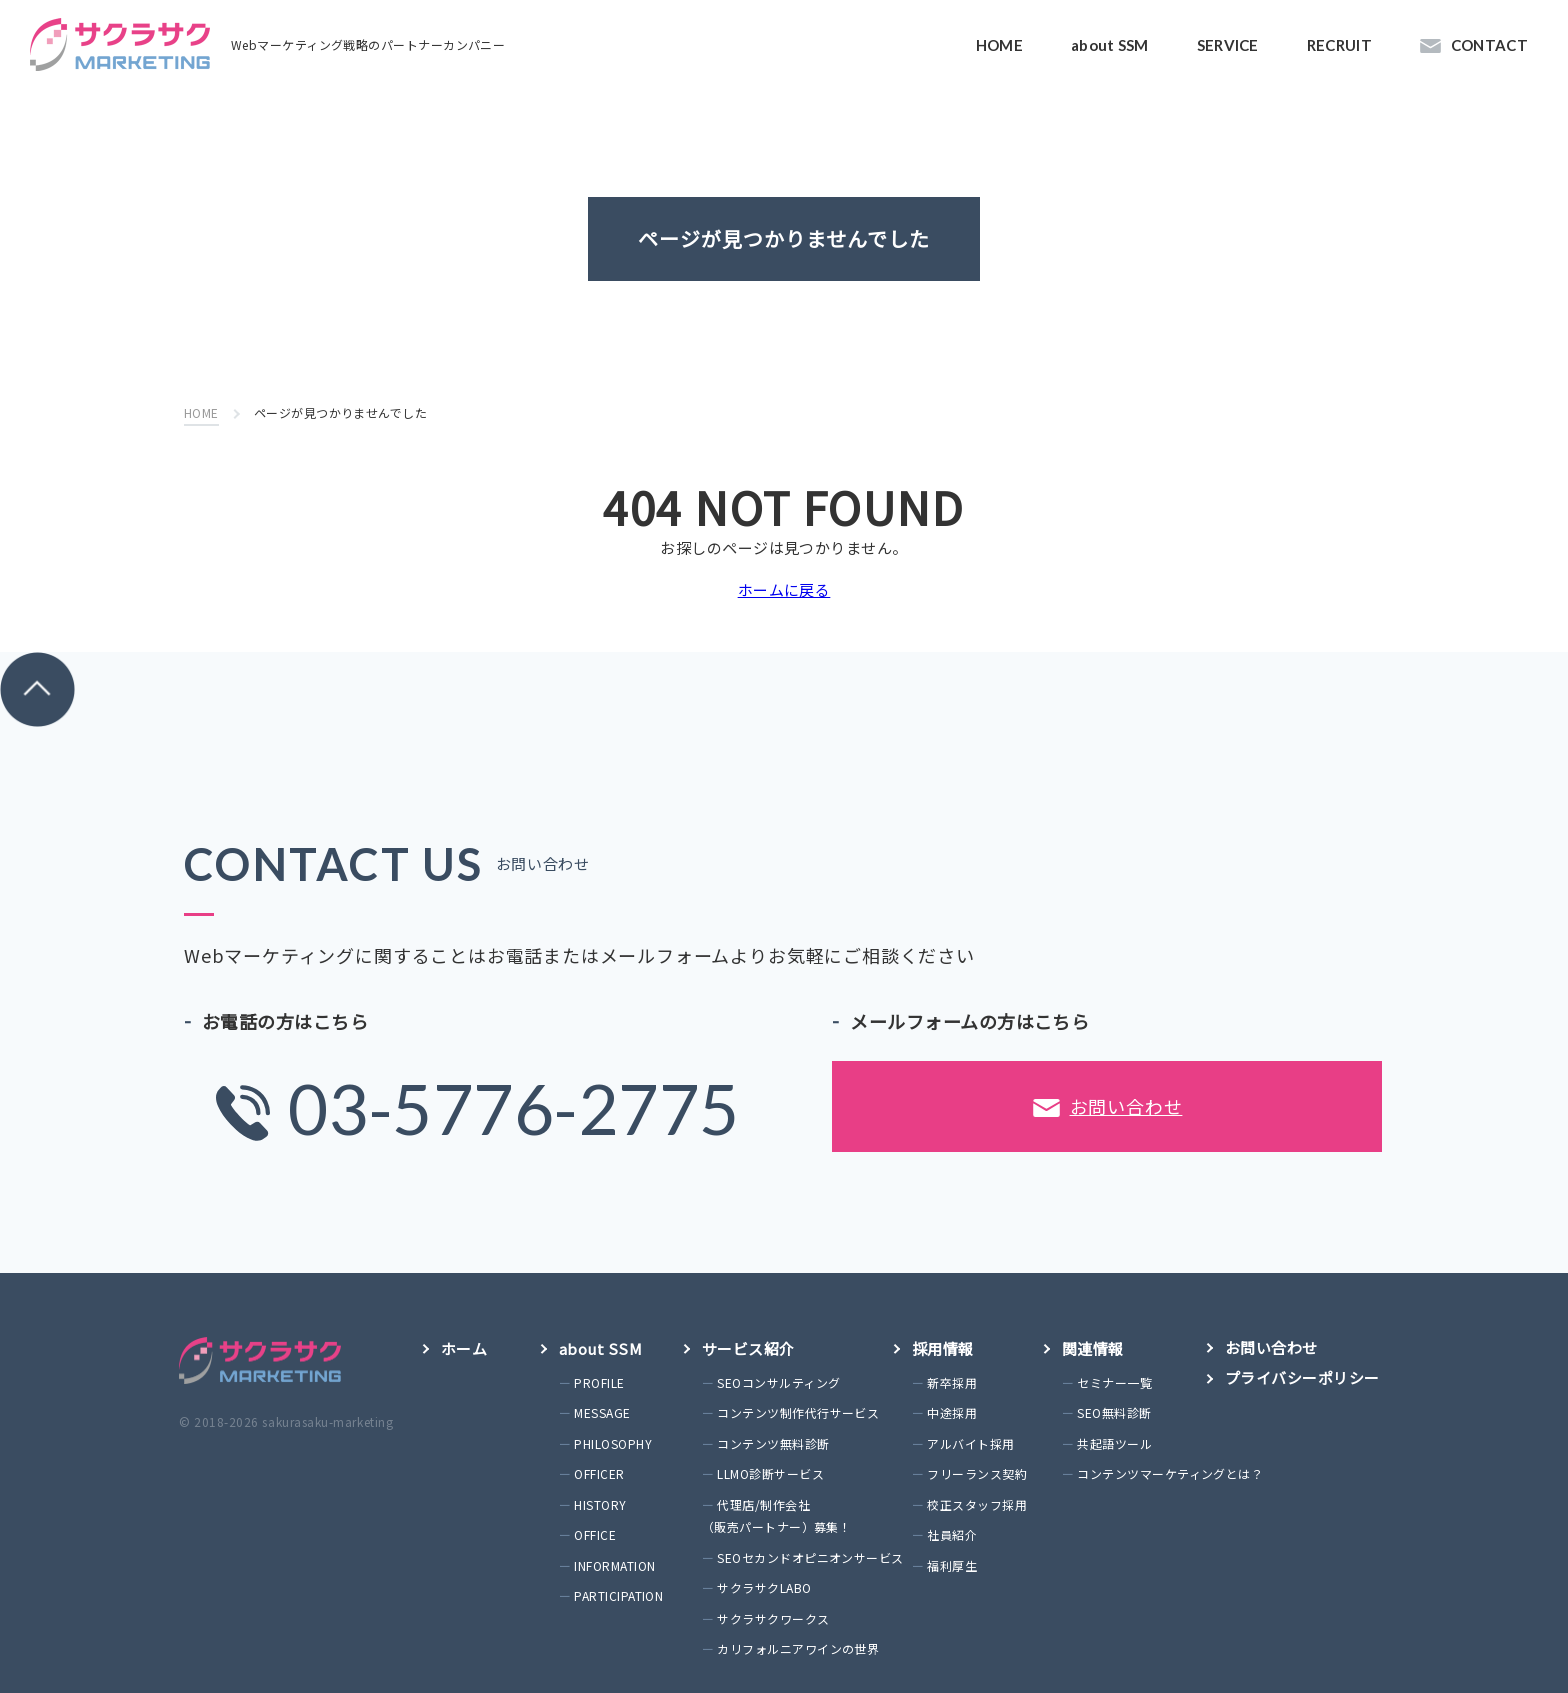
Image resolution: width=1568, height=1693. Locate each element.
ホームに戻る (784, 589)
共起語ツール (1114, 1443)
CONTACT (1489, 45)
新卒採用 (952, 1382)
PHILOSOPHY (613, 1443)
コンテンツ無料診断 (773, 1443)
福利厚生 (952, 1565)
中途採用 (952, 1412)
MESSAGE (602, 1412)
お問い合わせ (1108, 1112)
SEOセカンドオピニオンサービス (810, 1557)
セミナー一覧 (1114, 1382)
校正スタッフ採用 (977, 1504)
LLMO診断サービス (770, 1473)
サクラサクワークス (773, 1618)
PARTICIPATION (618, 1595)
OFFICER (599, 1473)
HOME (999, 45)
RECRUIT (1339, 45)
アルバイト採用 (970, 1443)
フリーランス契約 (977, 1473)
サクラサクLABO (764, 1587)
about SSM (1110, 45)
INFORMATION (614, 1565)
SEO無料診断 (1114, 1412)
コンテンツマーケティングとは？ (1170, 1473)
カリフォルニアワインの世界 (798, 1648)
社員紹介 (952, 1534)
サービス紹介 (748, 1348)
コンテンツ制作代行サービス (798, 1412)
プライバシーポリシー (1302, 1377)
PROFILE (599, 1382)
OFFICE (595, 1534)
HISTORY (600, 1504)
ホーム (464, 1348)
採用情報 (943, 1348)
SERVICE (1228, 45)
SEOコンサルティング (778, 1382)
